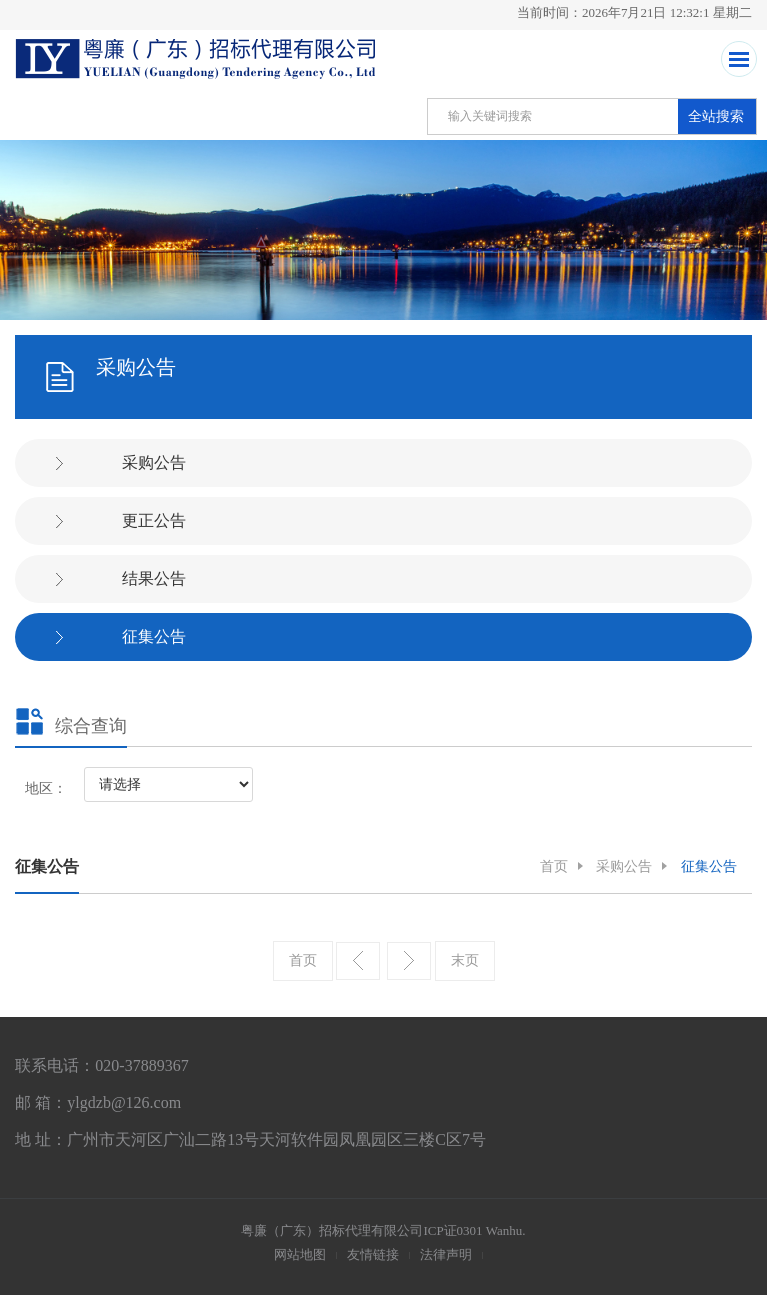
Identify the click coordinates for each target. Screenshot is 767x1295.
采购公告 (154, 462)
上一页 (358, 961)
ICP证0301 (452, 1230)
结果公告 (154, 578)
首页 (554, 866)
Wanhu (504, 1230)
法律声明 (446, 1254)
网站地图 (300, 1254)
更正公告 (154, 520)
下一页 (409, 961)
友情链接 (373, 1254)
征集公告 (154, 636)
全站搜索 (716, 116)
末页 (465, 960)
